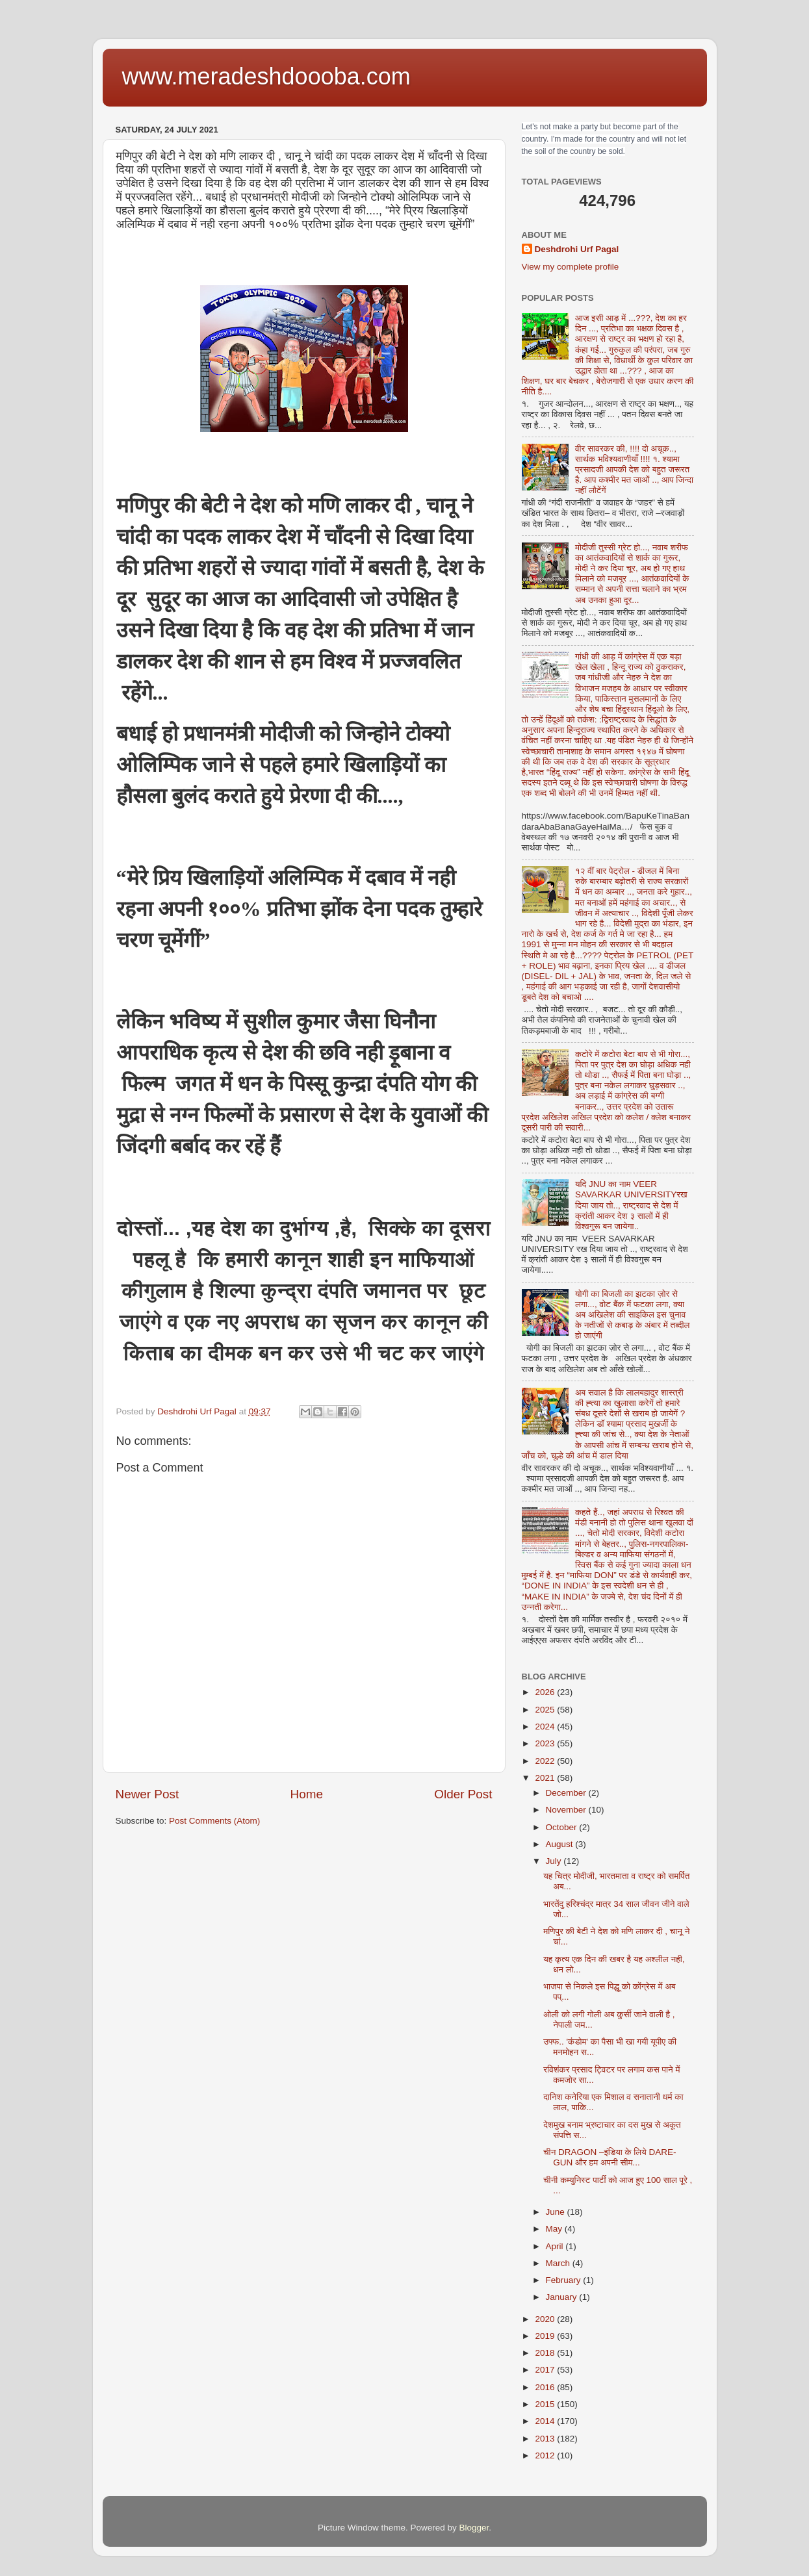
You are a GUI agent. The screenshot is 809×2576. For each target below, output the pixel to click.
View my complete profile (570, 267)
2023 (546, 1743)
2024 (546, 1726)
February (565, 2280)
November (567, 1810)
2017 (546, 2370)
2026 (546, 1692)
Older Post (463, 1794)
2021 (546, 1778)
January (563, 2297)
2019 (546, 2336)
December (567, 1793)
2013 (546, 2438)
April (556, 2246)
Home (306, 1794)
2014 (546, 2421)
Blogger (474, 2527)
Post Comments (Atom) (214, 1821)
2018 (546, 2353)
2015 (546, 2404)
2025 (546, 1710)
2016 (546, 2387)
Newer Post (147, 1794)
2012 (546, 2455)
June (556, 2212)
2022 (546, 1761)
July (555, 1861)
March (559, 2263)
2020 (546, 2319)
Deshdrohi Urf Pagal (577, 249)
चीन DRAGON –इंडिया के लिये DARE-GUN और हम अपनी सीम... (609, 2157)
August (561, 1844)
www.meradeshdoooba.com (266, 76)
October (563, 1827)
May (555, 2229)
